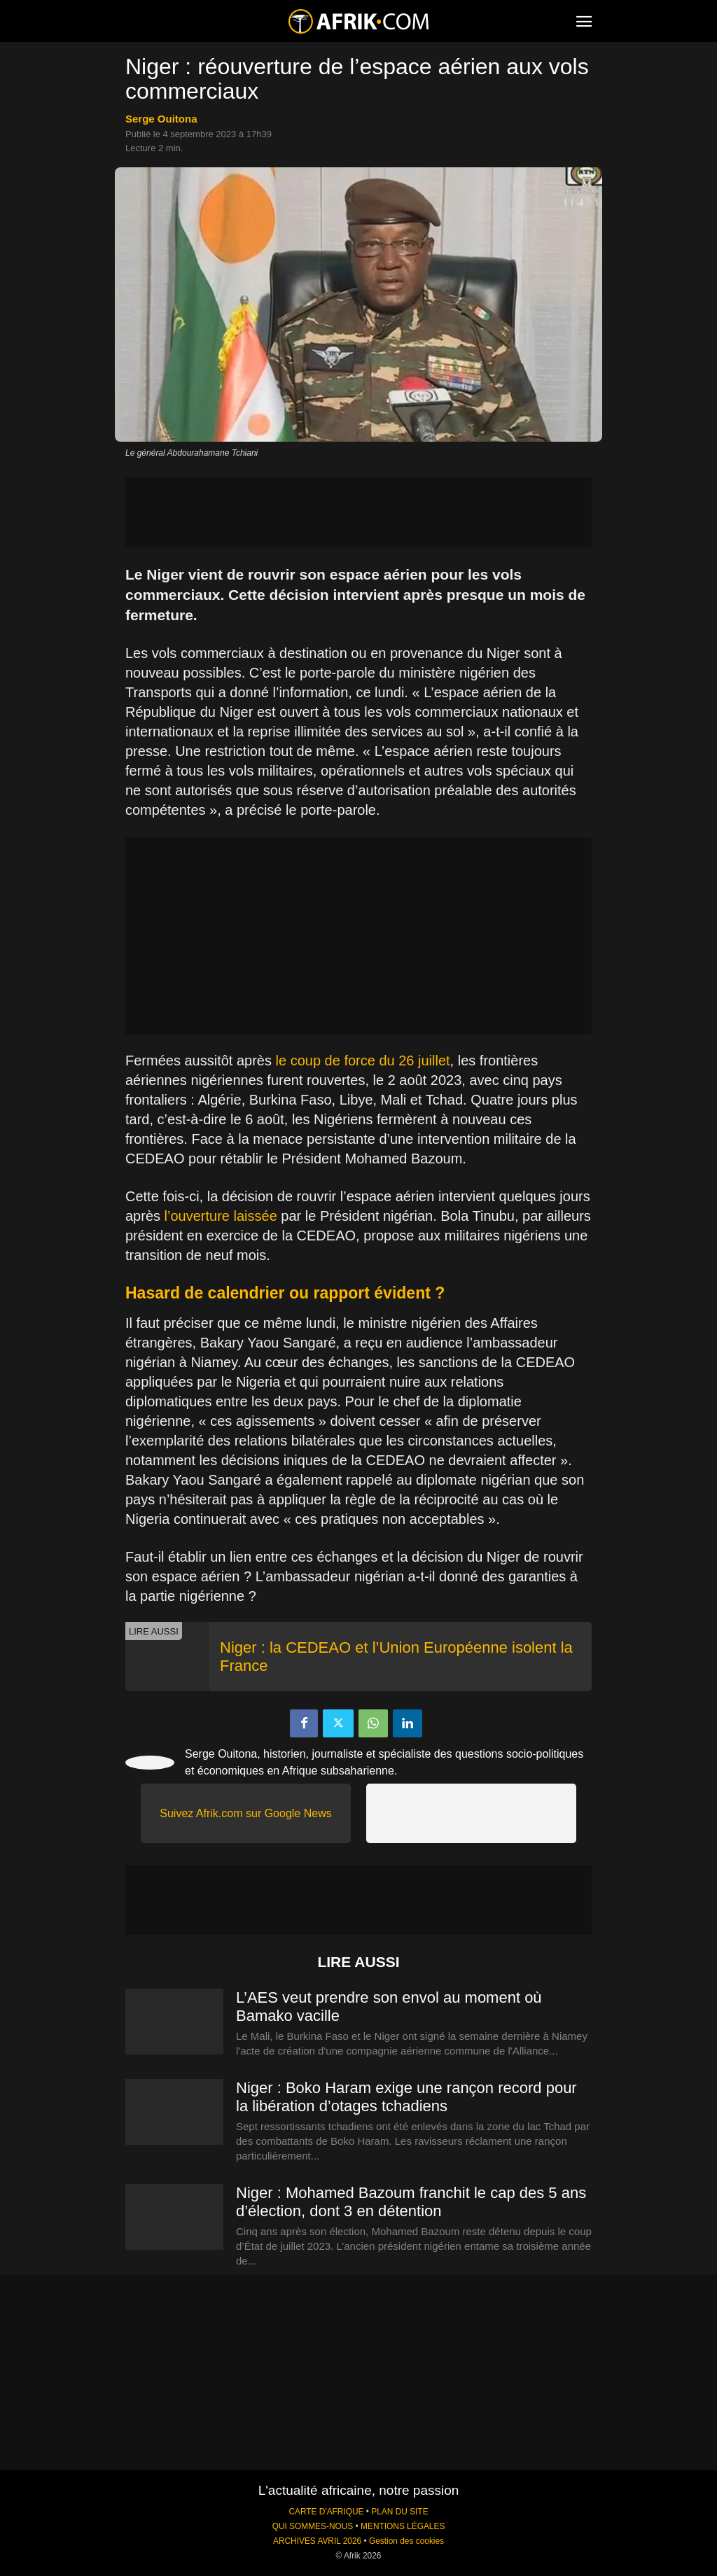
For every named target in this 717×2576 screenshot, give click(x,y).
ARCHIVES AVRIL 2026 (317, 2541)
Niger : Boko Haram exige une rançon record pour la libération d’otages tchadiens (406, 2097)
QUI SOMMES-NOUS (313, 2526)
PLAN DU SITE (399, 2511)
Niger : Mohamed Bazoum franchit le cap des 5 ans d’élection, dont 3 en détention (411, 2202)
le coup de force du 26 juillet (363, 1060)
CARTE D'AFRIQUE (325, 2511)
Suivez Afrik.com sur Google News (245, 1813)
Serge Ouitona (161, 119)
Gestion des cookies (406, 2541)
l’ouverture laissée (221, 1216)
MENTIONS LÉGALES (403, 2526)
